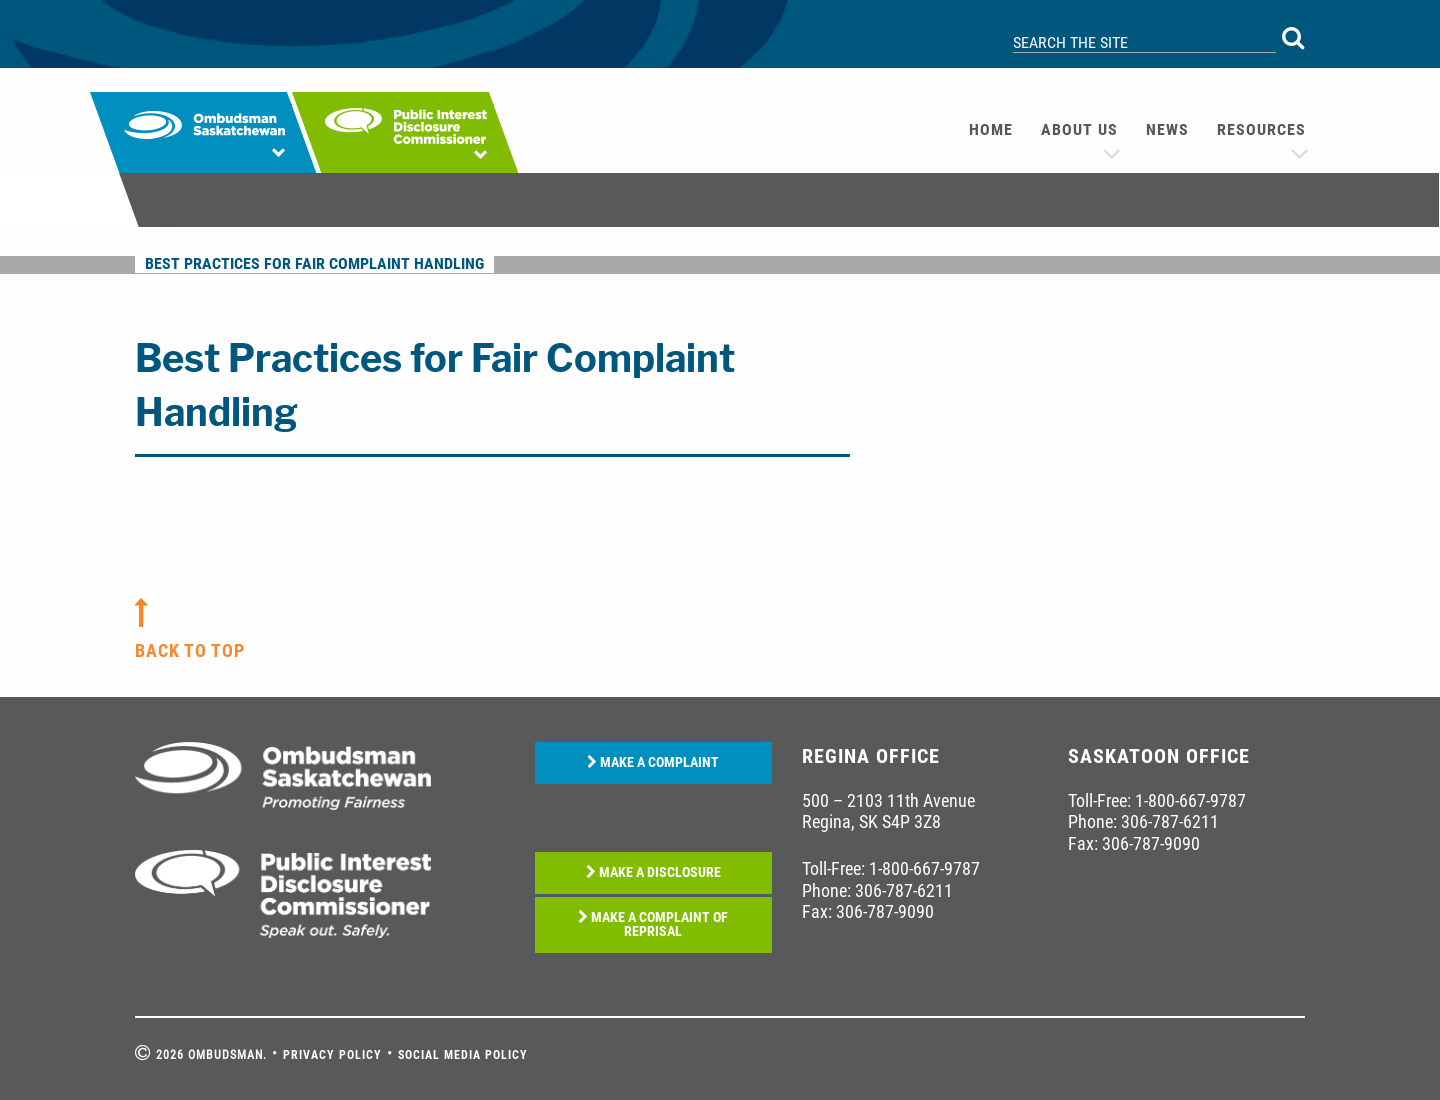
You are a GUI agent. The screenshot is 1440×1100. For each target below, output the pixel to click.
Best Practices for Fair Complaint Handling (314, 263)
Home (991, 129)
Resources (1261, 129)
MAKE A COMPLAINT (653, 762)
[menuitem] (991, 130)
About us (1079, 129)
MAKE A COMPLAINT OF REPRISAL (653, 924)
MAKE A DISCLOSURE (653, 872)
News (1167, 129)
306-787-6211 (904, 890)
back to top (190, 650)
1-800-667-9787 (924, 868)
